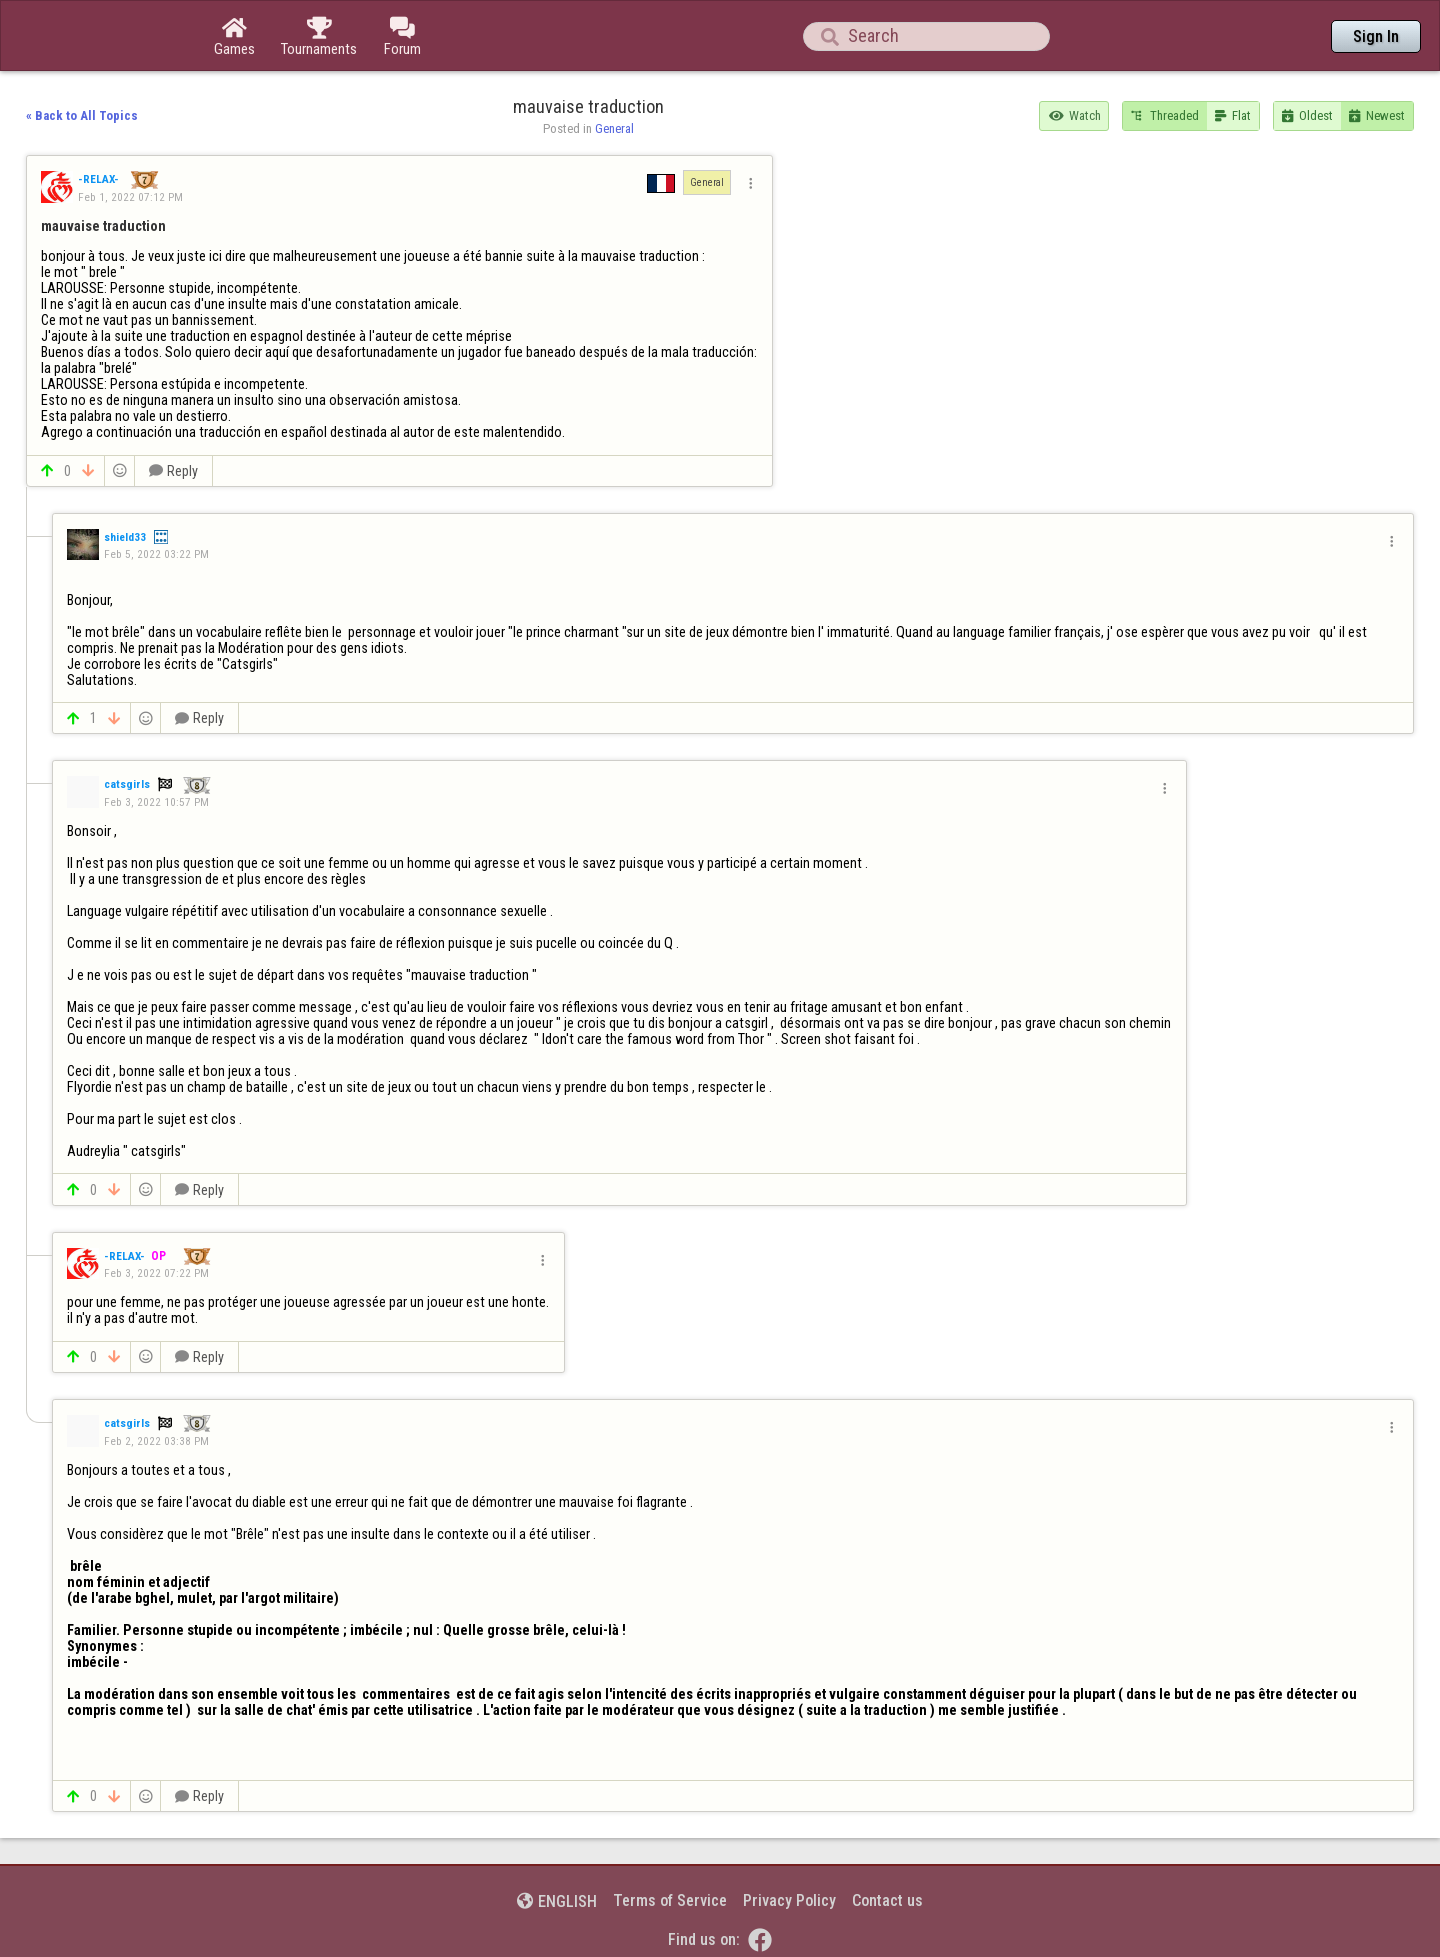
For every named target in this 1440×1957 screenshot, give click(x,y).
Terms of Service (670, 1900)
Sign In (1376, 36)
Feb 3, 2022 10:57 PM (156, 802)
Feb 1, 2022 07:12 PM (130, 197)
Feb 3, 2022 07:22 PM (156, 1273)
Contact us (887, 1900)
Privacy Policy (789, 1900)
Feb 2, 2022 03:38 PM (156, 1441)
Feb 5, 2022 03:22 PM (156, 554)
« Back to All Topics (82, 115)
